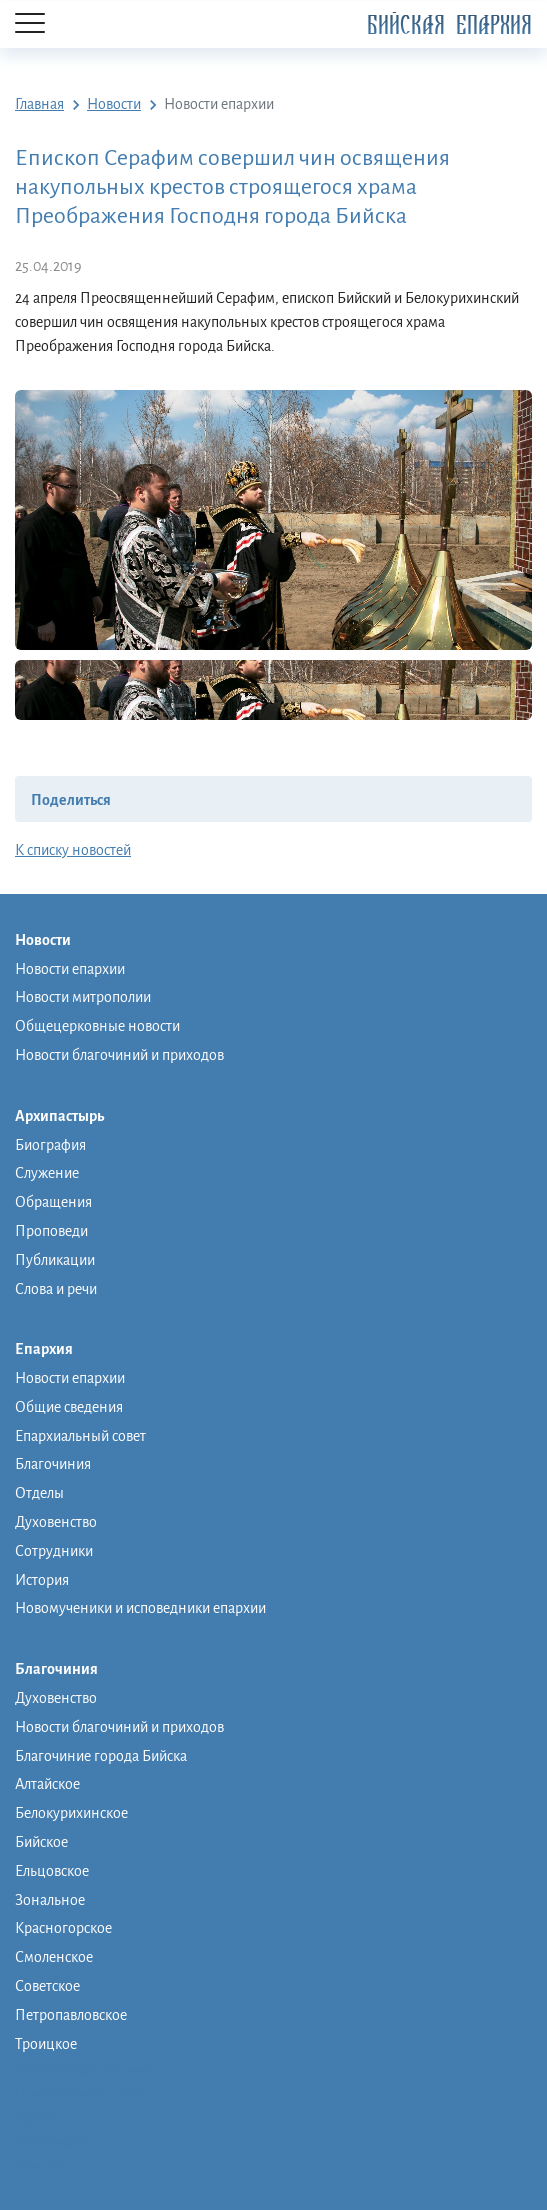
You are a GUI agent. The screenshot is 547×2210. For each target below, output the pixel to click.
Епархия (54, 1350)
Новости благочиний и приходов (119, 1055)
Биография (50, 1145)
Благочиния (53, 1464)
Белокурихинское (71, 1813)
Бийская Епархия (449, 25)
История (42, 1580)
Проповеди (51, 1231)
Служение (47, 1173)
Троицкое (46, 2044)
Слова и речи (56, 1289)
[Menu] (30, 24)
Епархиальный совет (80, 1436)
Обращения (53, 1202)
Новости (53, 941)
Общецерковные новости (97, 1026)
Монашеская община (83, 2070)
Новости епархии (70, 969)
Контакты (46, 2166)
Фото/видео (53, 2142)
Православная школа (82, 2094)
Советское (47, 1986)
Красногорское (63, 1928)
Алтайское (47, 1784)
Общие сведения (69, 1407)
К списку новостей (73, 850)
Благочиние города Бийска (101, 1756)
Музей (35, 2118)
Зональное (50, 1900)
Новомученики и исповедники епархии (140, 1608)
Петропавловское (71, 2015)
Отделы (39, 1493)
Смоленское (54, 1957)
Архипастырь (69, 1117)
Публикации (55, 1260)
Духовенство (56, 1522)
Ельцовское (52, 1871)
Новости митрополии (83, 997)
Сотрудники (54, 1551)
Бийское (41, 1842)
